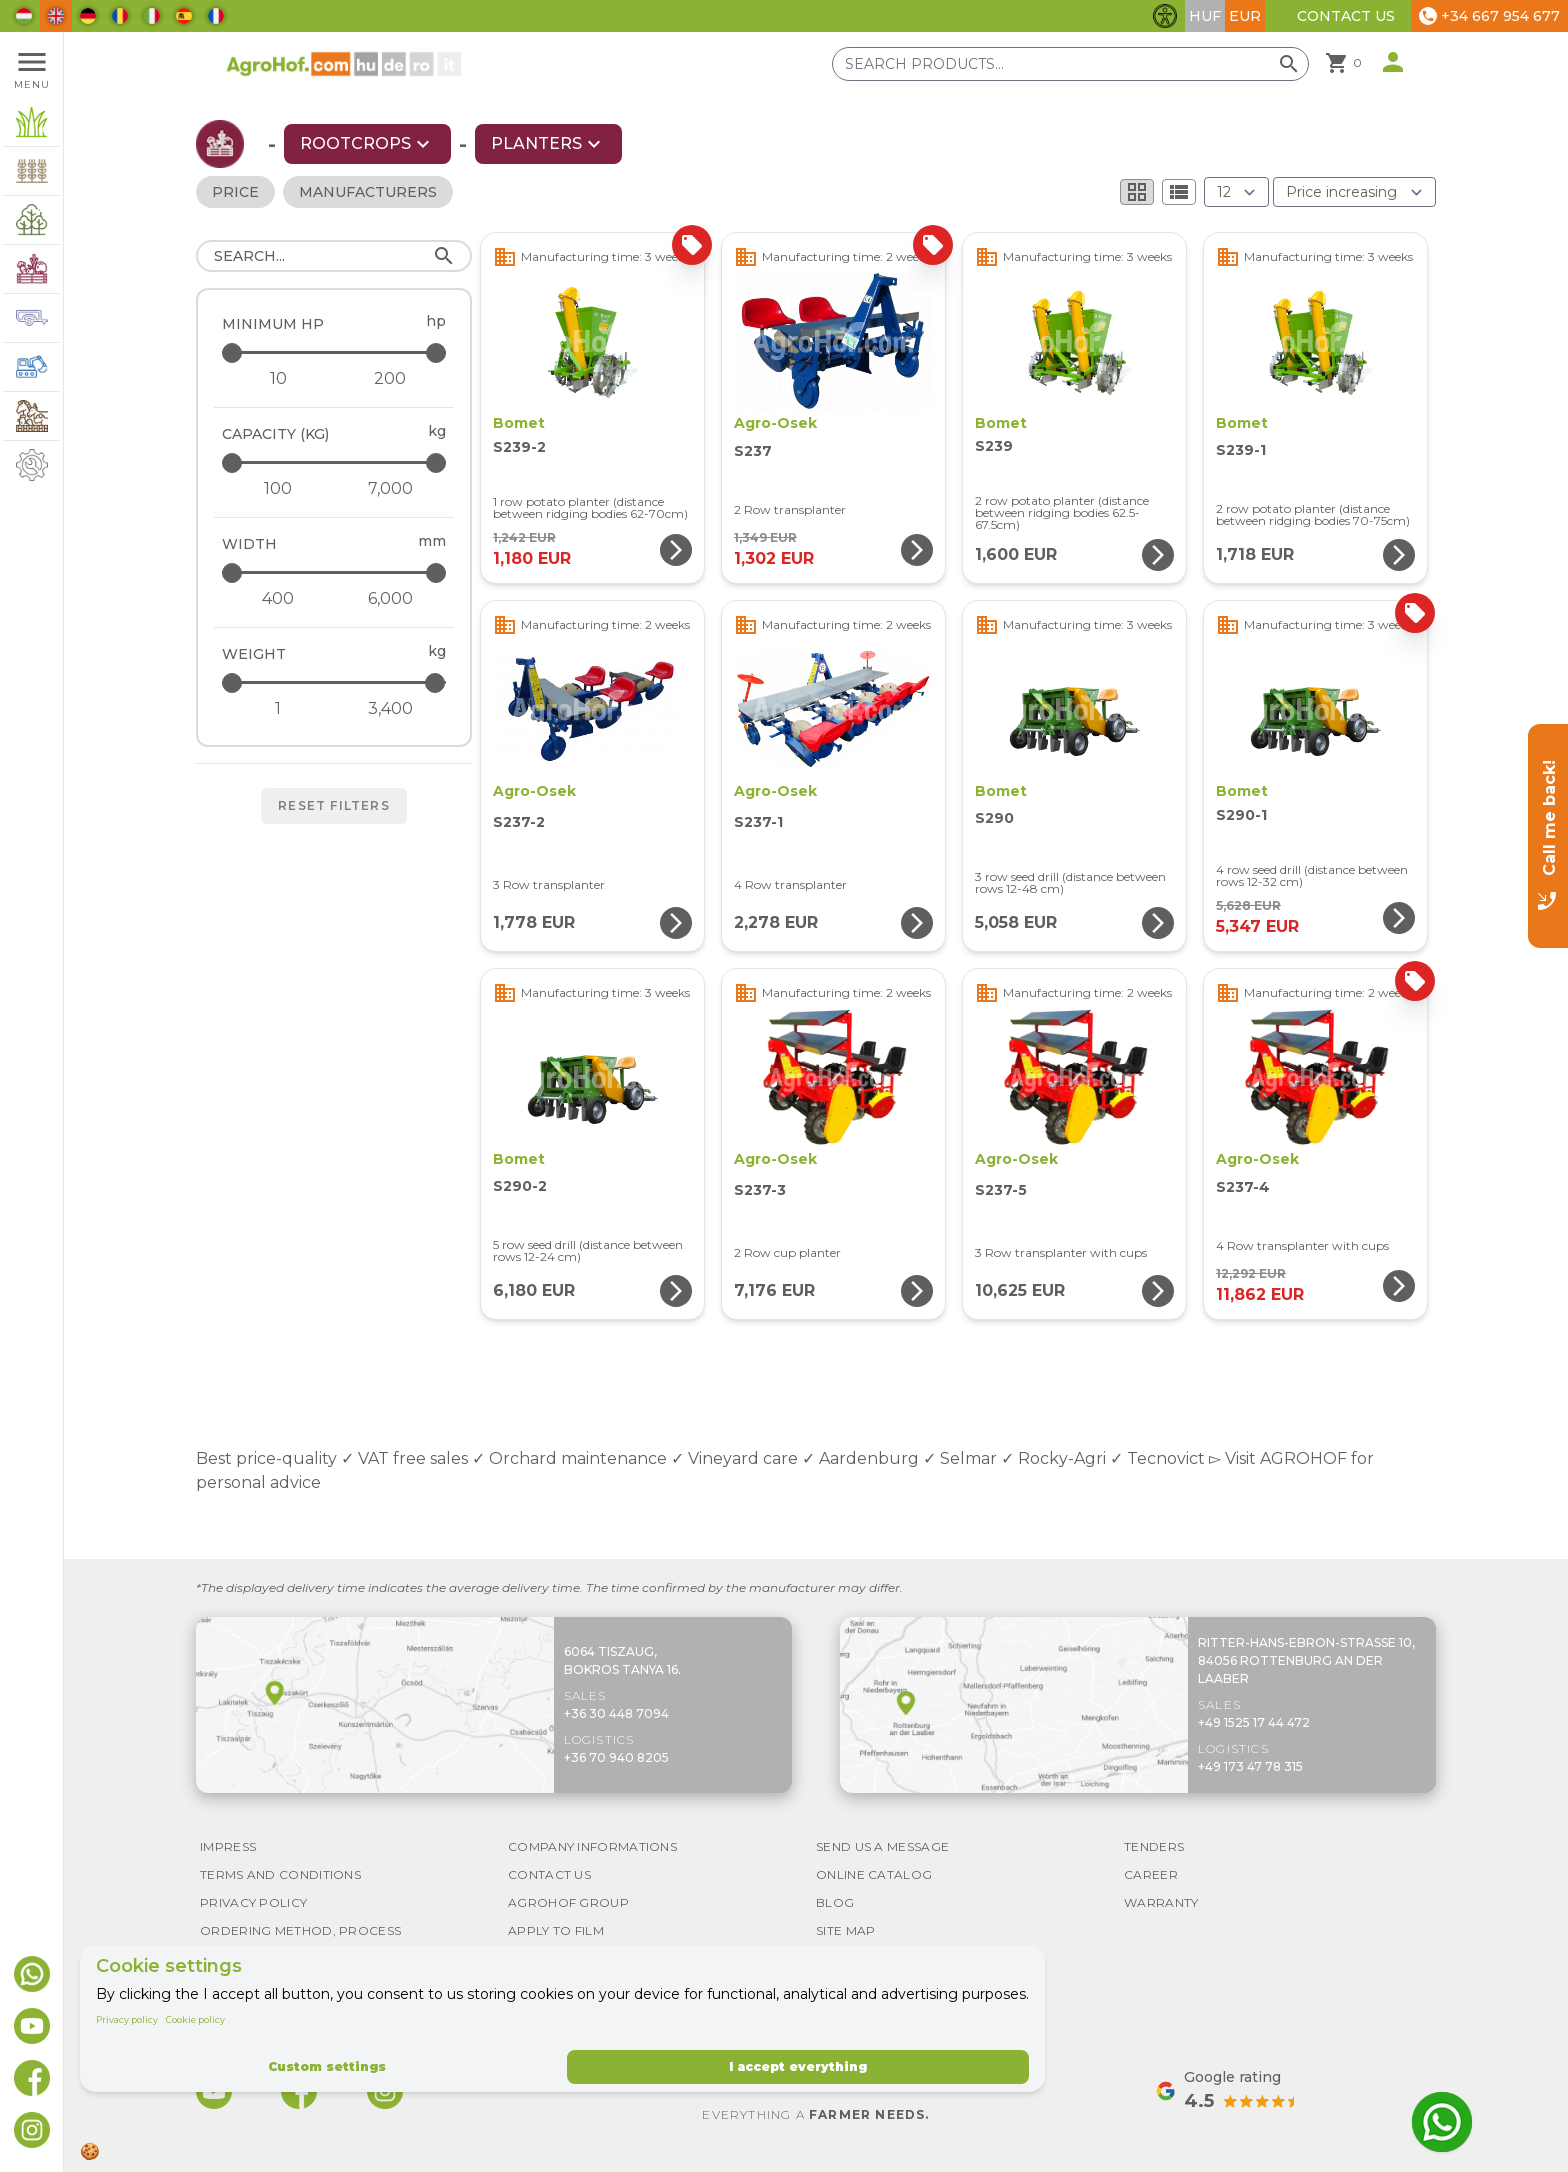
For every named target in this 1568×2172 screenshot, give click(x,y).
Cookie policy (195, 2019)
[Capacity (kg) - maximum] (335, 462)
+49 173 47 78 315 (1250, 1766)
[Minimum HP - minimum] (278, 379)
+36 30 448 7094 (616, 1713)
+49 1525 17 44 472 (1254, 1722)
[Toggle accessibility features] (1165, 16)
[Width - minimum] (278, 599)
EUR (1245, 16)
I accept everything (798, 2066)
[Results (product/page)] (1236, 192)
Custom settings (327, 2066)
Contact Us (1346, 16)
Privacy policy (127, 2019)
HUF (1205, 16)
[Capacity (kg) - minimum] (278, 489)
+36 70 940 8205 (616, 1757)
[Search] (334, 256)
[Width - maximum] (335, 572)
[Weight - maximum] (335, 682)
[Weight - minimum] (278, 709)
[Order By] (1354, 192)
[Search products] (1070, 64)
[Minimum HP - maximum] (335, 352)
